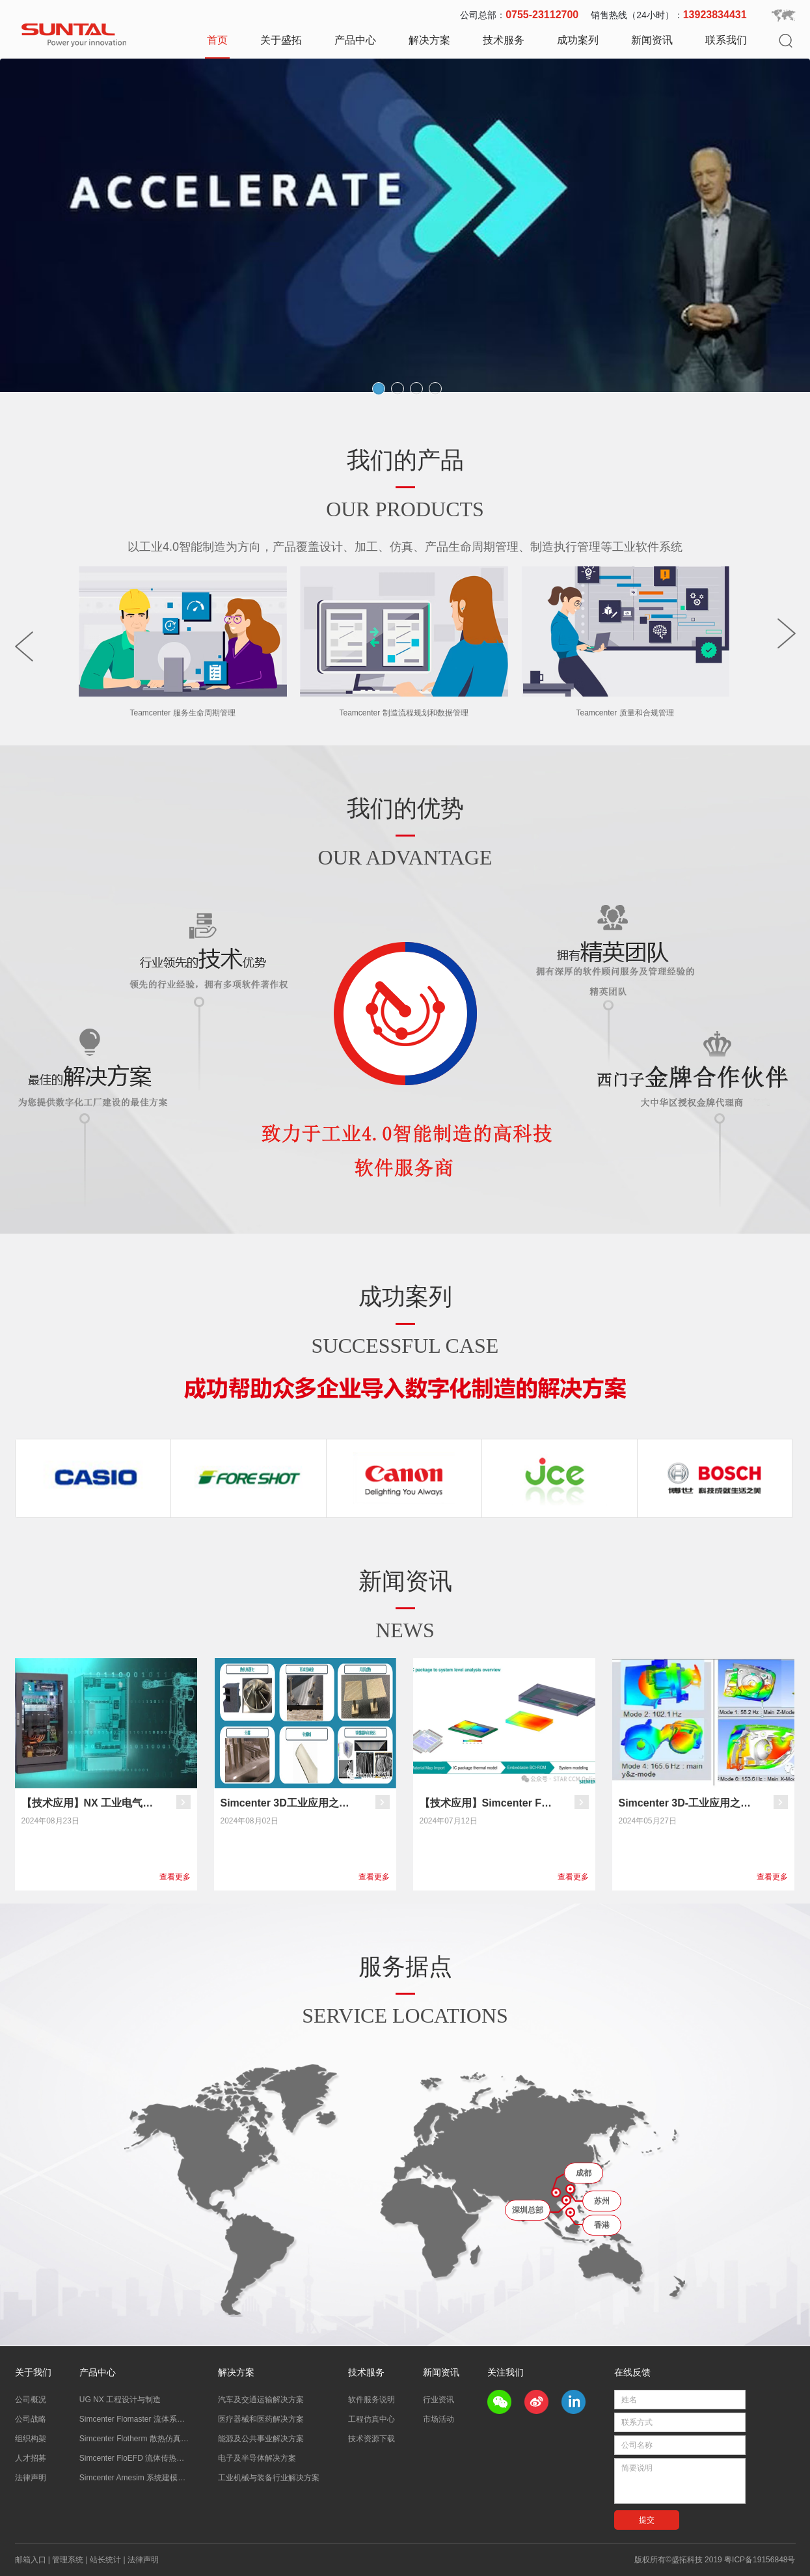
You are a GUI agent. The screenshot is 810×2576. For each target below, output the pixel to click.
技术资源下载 (371, 2438)
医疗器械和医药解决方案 (261, 2419)
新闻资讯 (652, 40)
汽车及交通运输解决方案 (261, 2399)
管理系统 (67, 2559)
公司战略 (30, 2419)
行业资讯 (438, 2399)
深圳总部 (527, 2210)
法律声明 (30, 2477)
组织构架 (30, 2438)
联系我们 (726, 40)
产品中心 (355, 40)
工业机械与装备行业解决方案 (268, 2477)
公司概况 (30, 2399)
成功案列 (578, 40)
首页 (217, 40)
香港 (602, 2225)
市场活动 (438, 2419)
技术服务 (503, 40)
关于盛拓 (281, 40)
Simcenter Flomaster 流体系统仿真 (134, 2419)
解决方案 (429, 40)
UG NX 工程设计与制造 (120, 2399)
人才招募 (30, 2458)
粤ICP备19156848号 (759, 2559)
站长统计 (105, 2559)
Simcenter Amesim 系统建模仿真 (134, 2477)
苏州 (602, 2201)
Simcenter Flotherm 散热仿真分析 (134, 2438)
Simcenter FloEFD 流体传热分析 (134, 2458)
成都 (583, 2173)
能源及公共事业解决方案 (261, 2438)
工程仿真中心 (371, 2419)
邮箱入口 (30, 2559)
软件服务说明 (371, 2399)
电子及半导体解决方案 (257, 2458)
